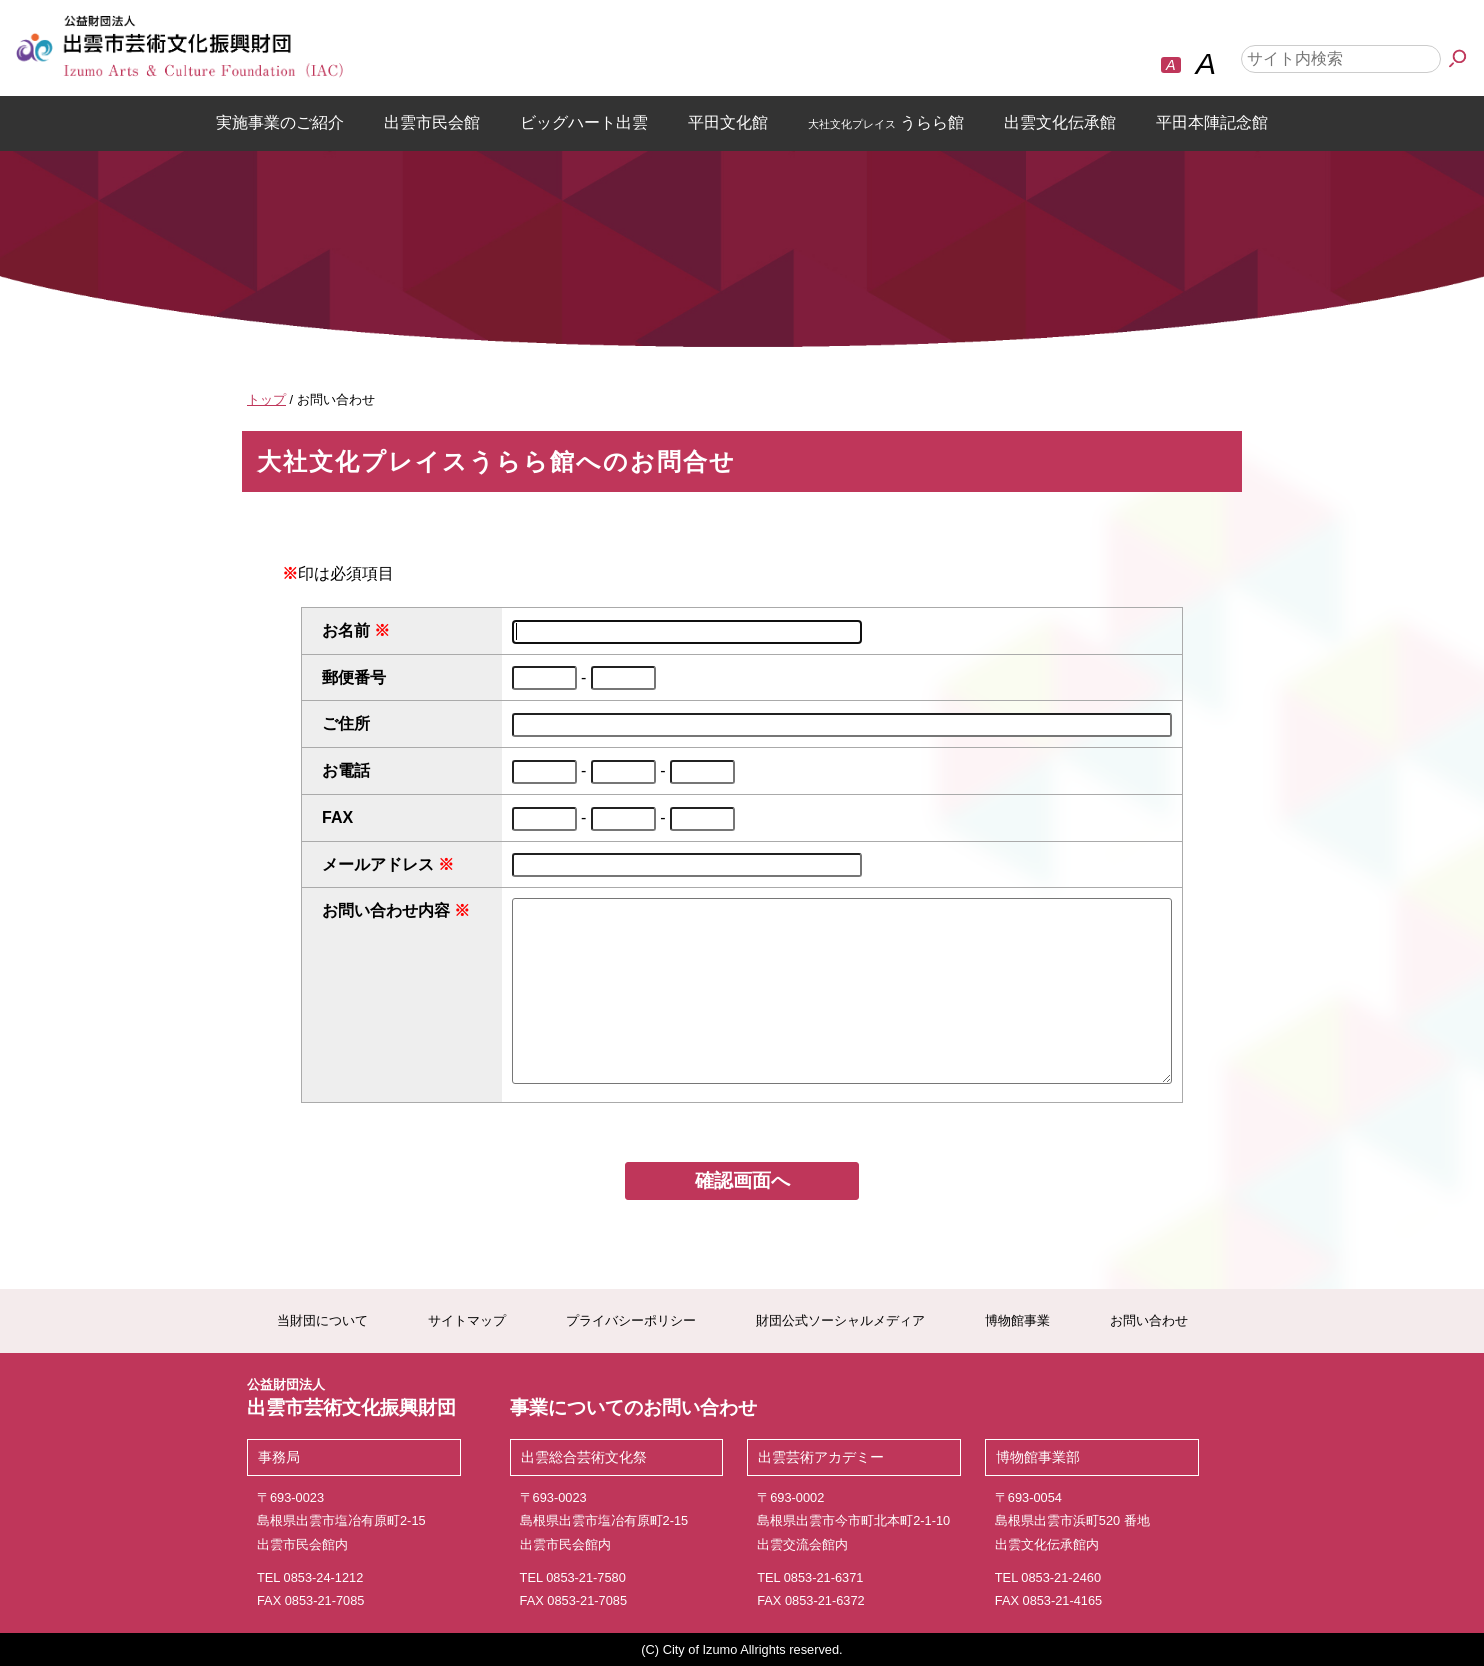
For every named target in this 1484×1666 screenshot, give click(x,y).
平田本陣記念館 (1212, 122)
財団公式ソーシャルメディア (840, 1320)
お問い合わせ (1149, 1320)
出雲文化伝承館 (1060, 122)
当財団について (322, 1320)
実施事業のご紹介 (280, 122)
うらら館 (886, 122)
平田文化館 (728, 122)
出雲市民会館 (432, 122)
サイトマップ (467, 1320)
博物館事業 (1017, 1320)
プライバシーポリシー (631, 1320)
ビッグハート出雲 (584, 122)
